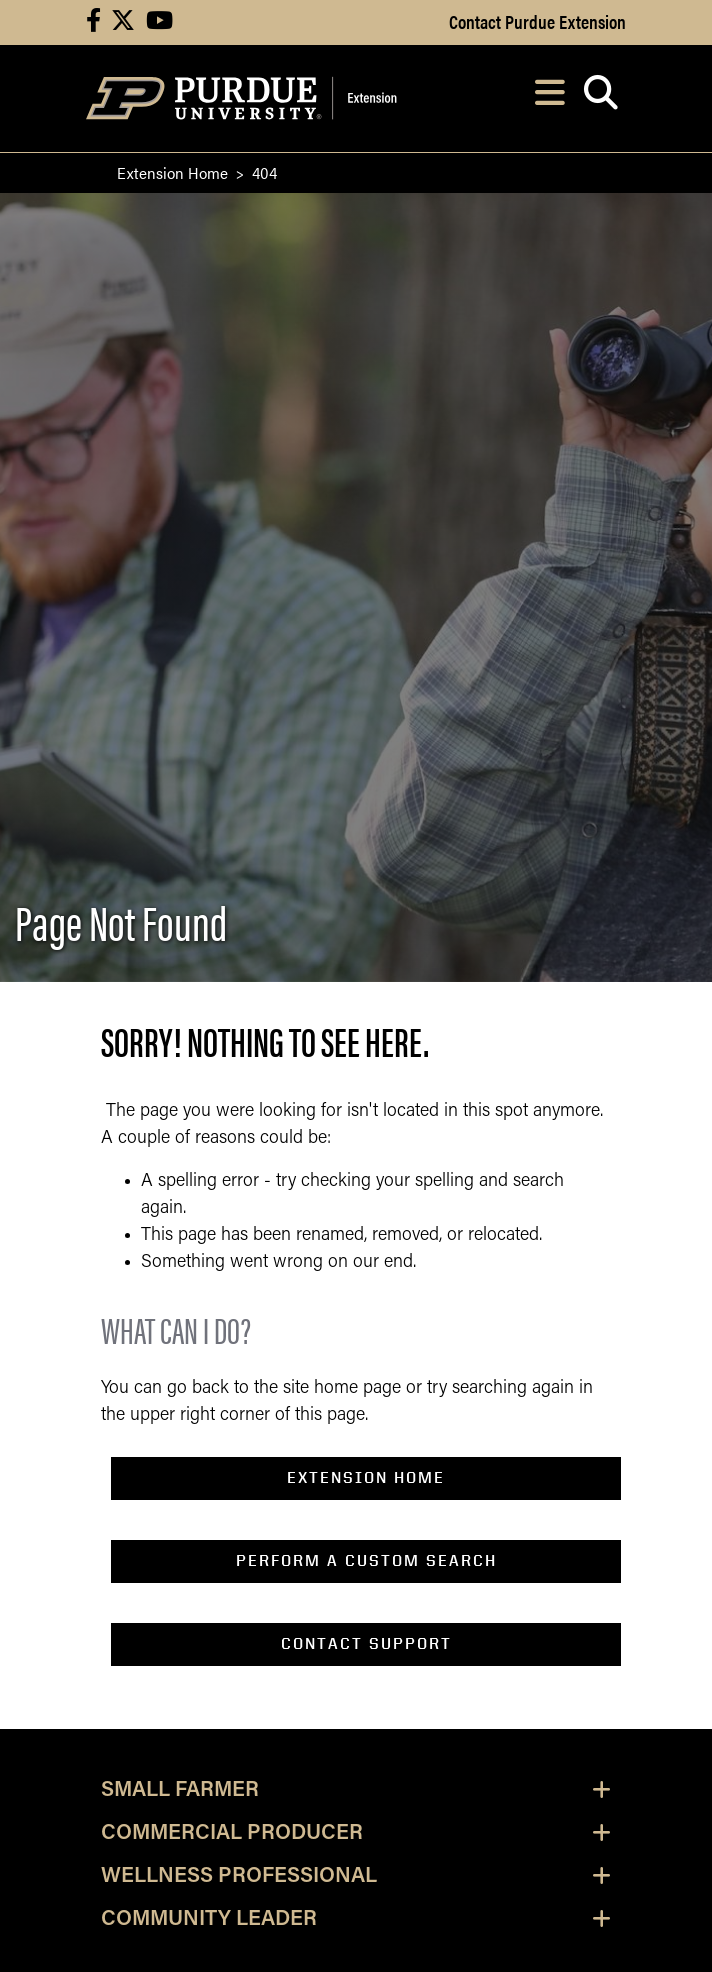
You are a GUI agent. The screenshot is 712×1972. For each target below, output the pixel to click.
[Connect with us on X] (123, 22)
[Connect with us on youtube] (159, 22)
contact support (366, 1643)
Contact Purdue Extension (537, 21)
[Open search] (600, 98)
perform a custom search (366, 1560)
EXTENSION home (366, 1477)
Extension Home (172, 172)
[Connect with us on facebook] (93, 22)
